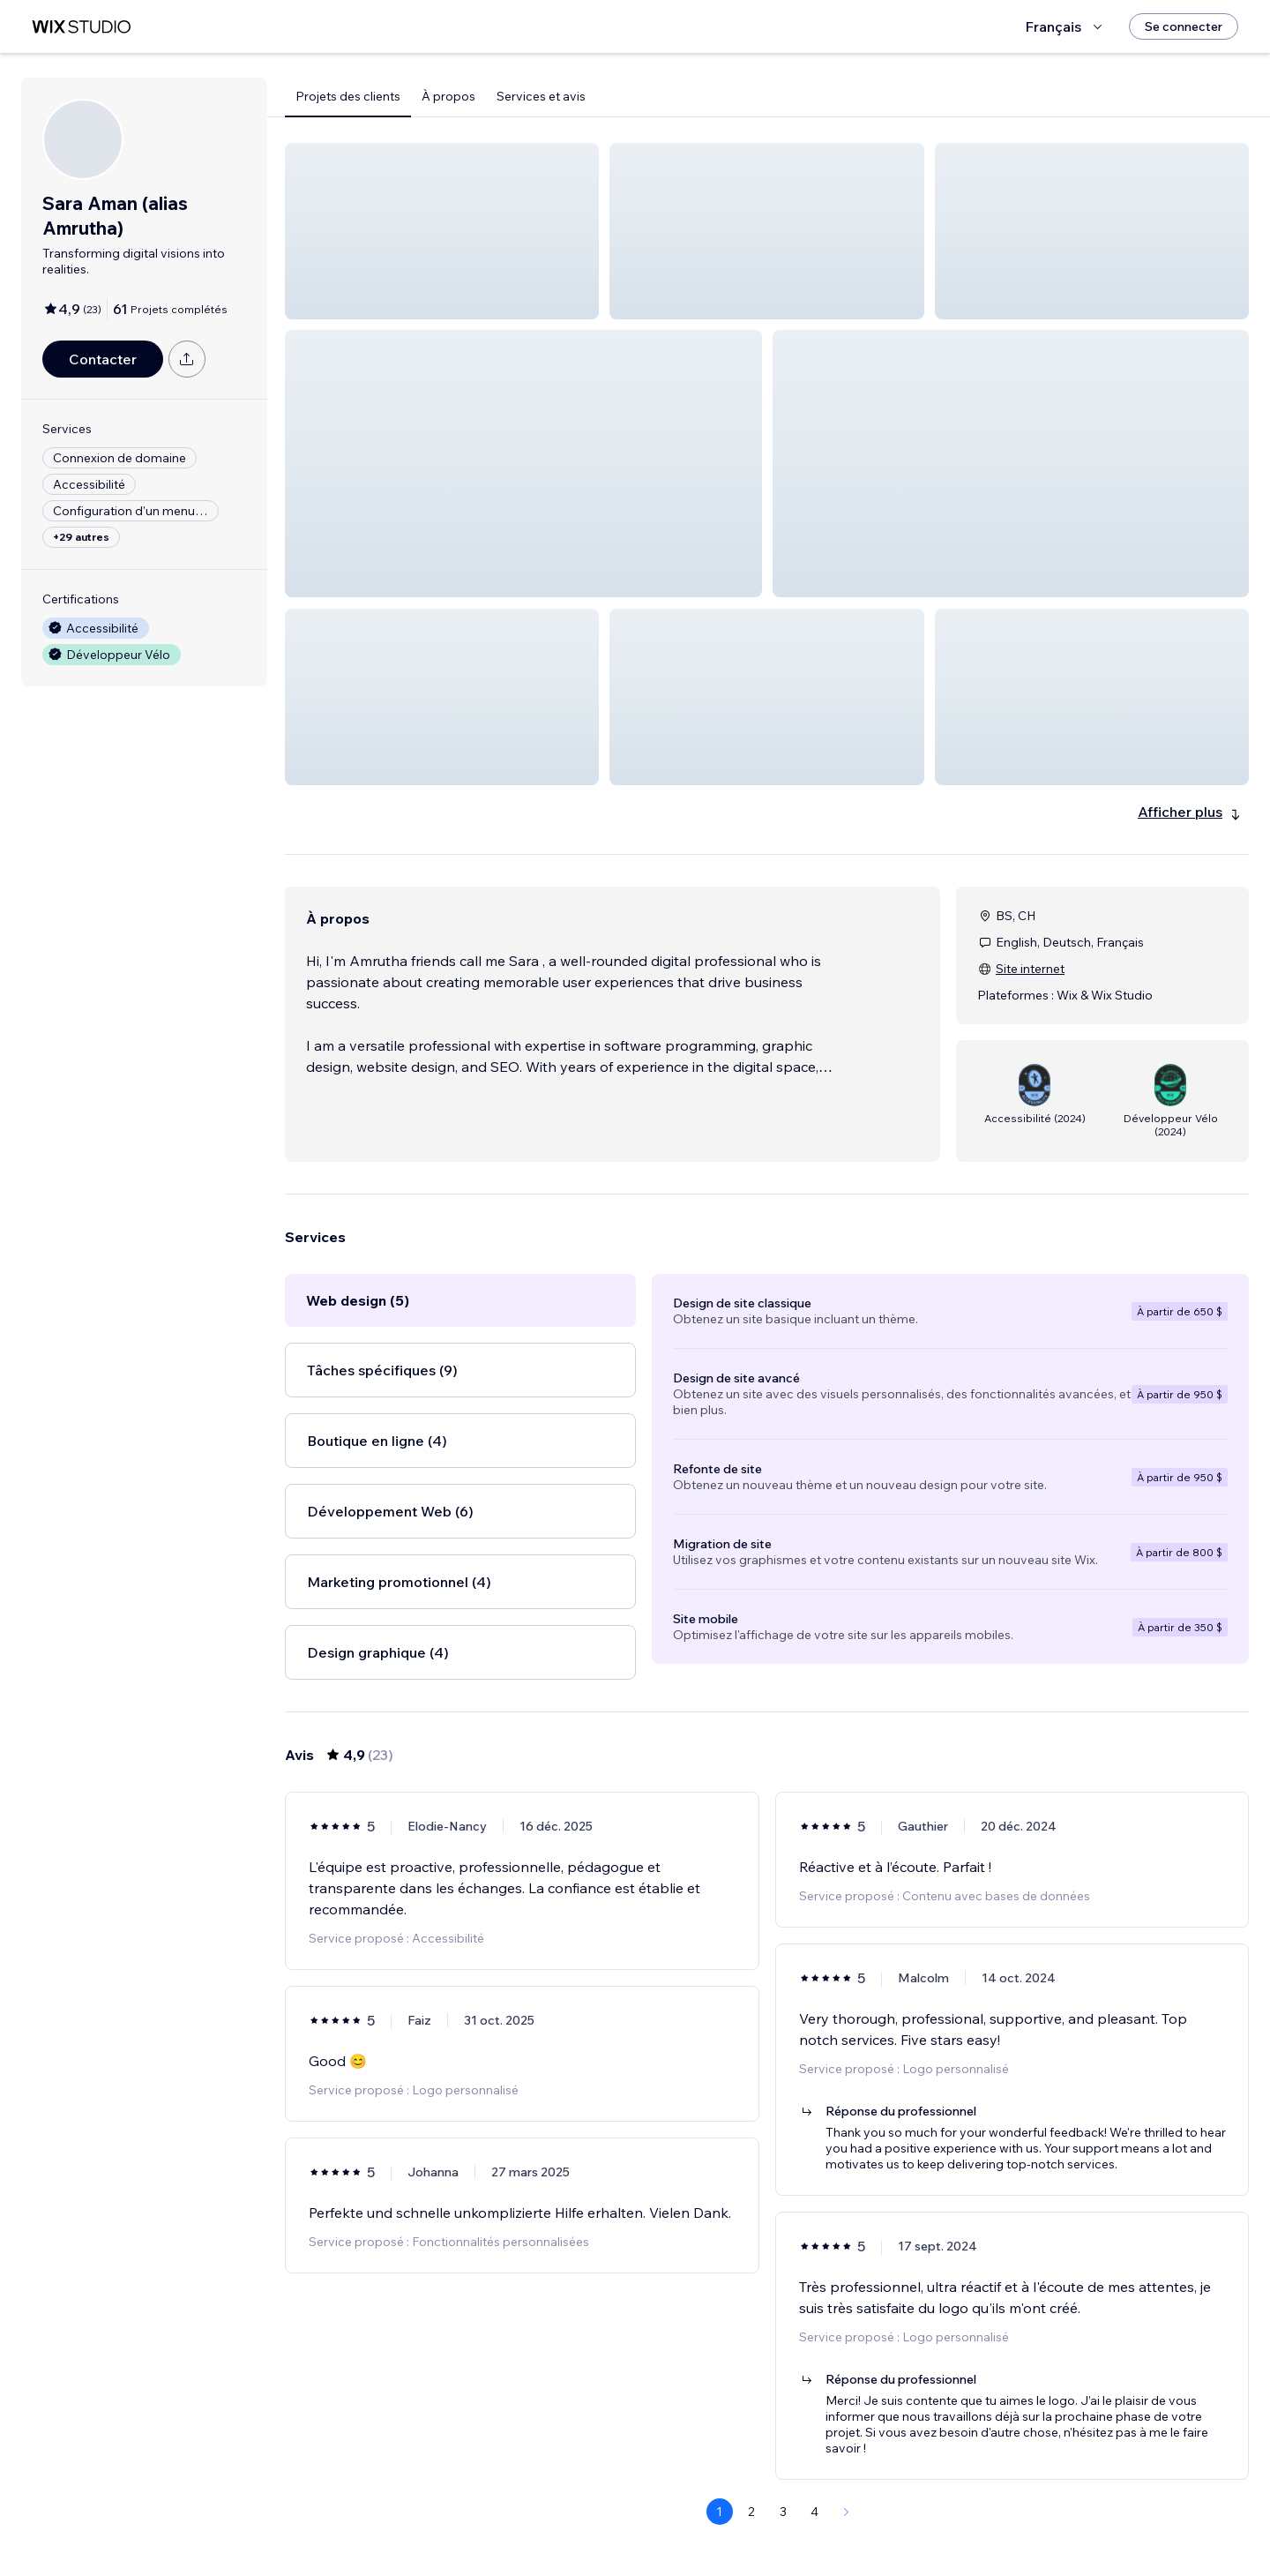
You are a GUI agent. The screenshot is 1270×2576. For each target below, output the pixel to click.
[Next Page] (846, 2511)
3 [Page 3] (783, 2512)
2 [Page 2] (751, 2512)
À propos (448, 96)
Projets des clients (347, 96)
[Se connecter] (1183, 26)
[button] (442, 231)
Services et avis (541, 96)
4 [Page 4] (814, 2512)
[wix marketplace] (81, 27)
